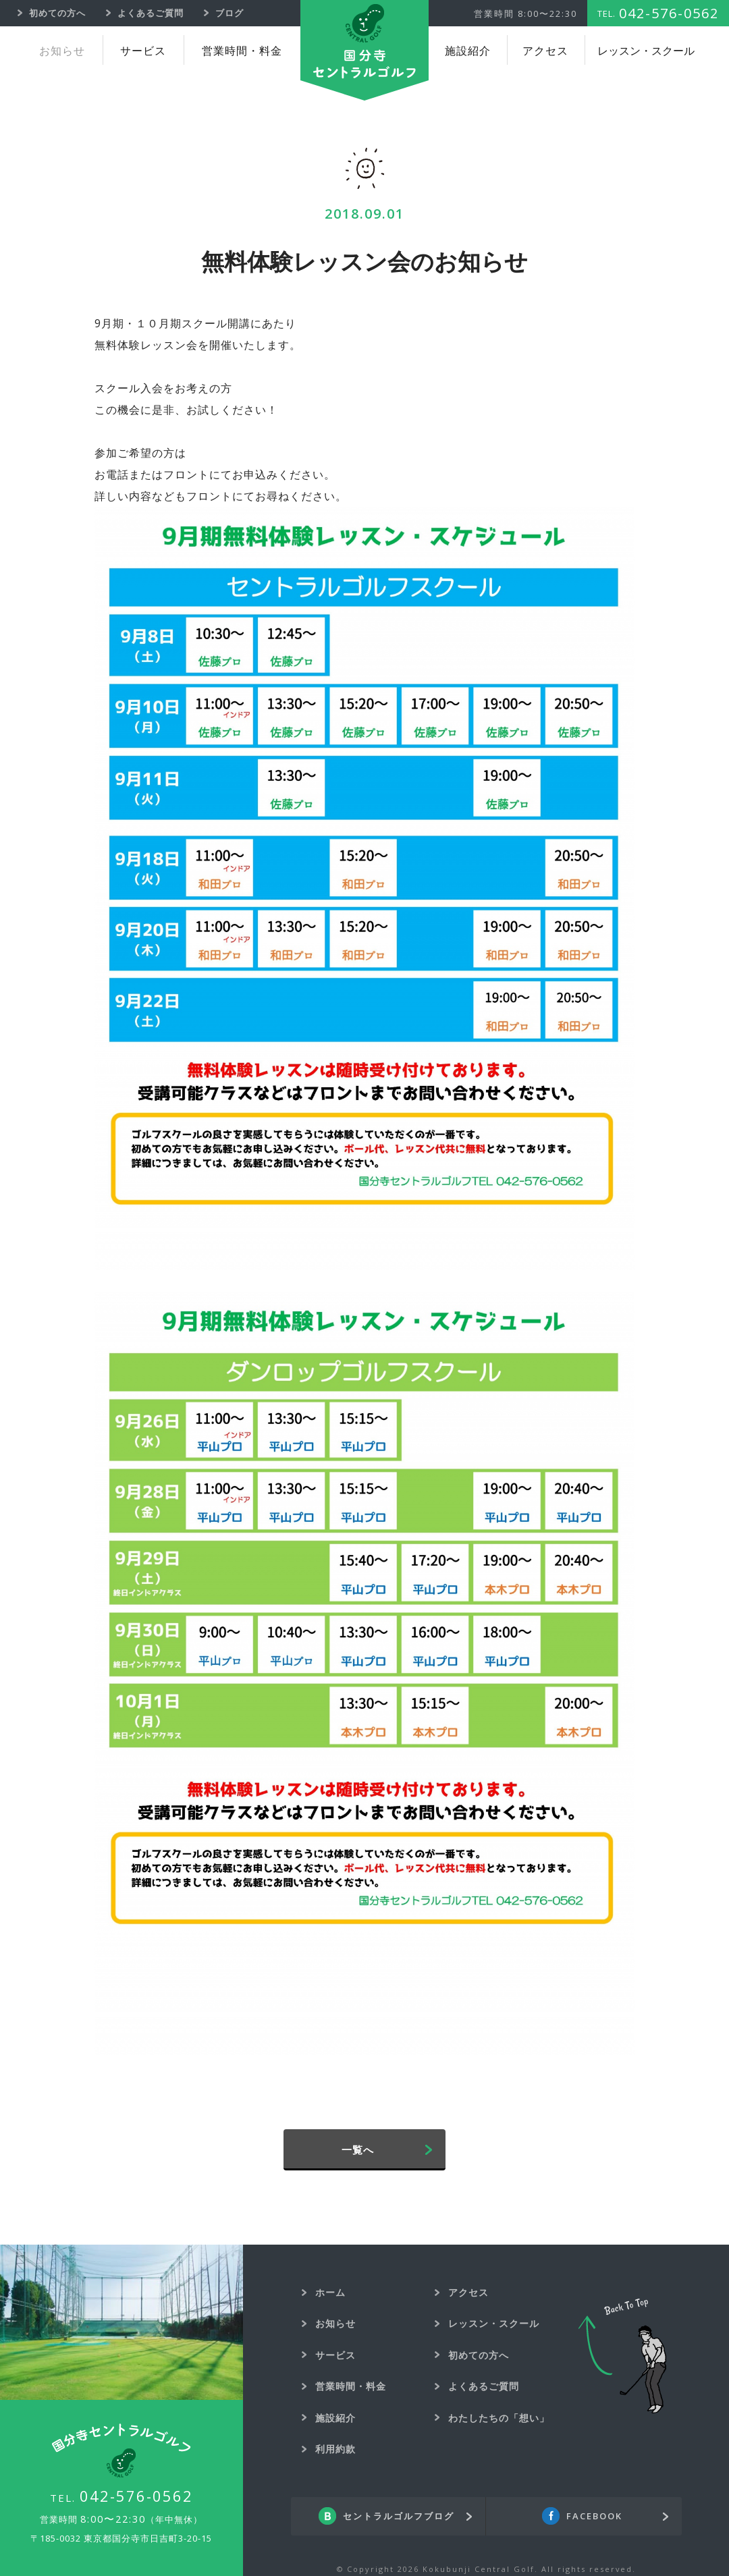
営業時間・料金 (242, 51)
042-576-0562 (136, 2496)
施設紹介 (468, 51)
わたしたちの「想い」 (498, 2417)
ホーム (330, 2292)
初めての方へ (478, 2355)
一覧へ (358, 2149)
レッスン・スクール (646, 51)
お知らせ (62, 51)
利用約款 (335, 2448)
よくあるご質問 (483, 2386)
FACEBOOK (594, 2517)
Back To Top (622, 2356)
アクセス (545, 51)
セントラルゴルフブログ (398, 2517)
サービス (143, 51)
